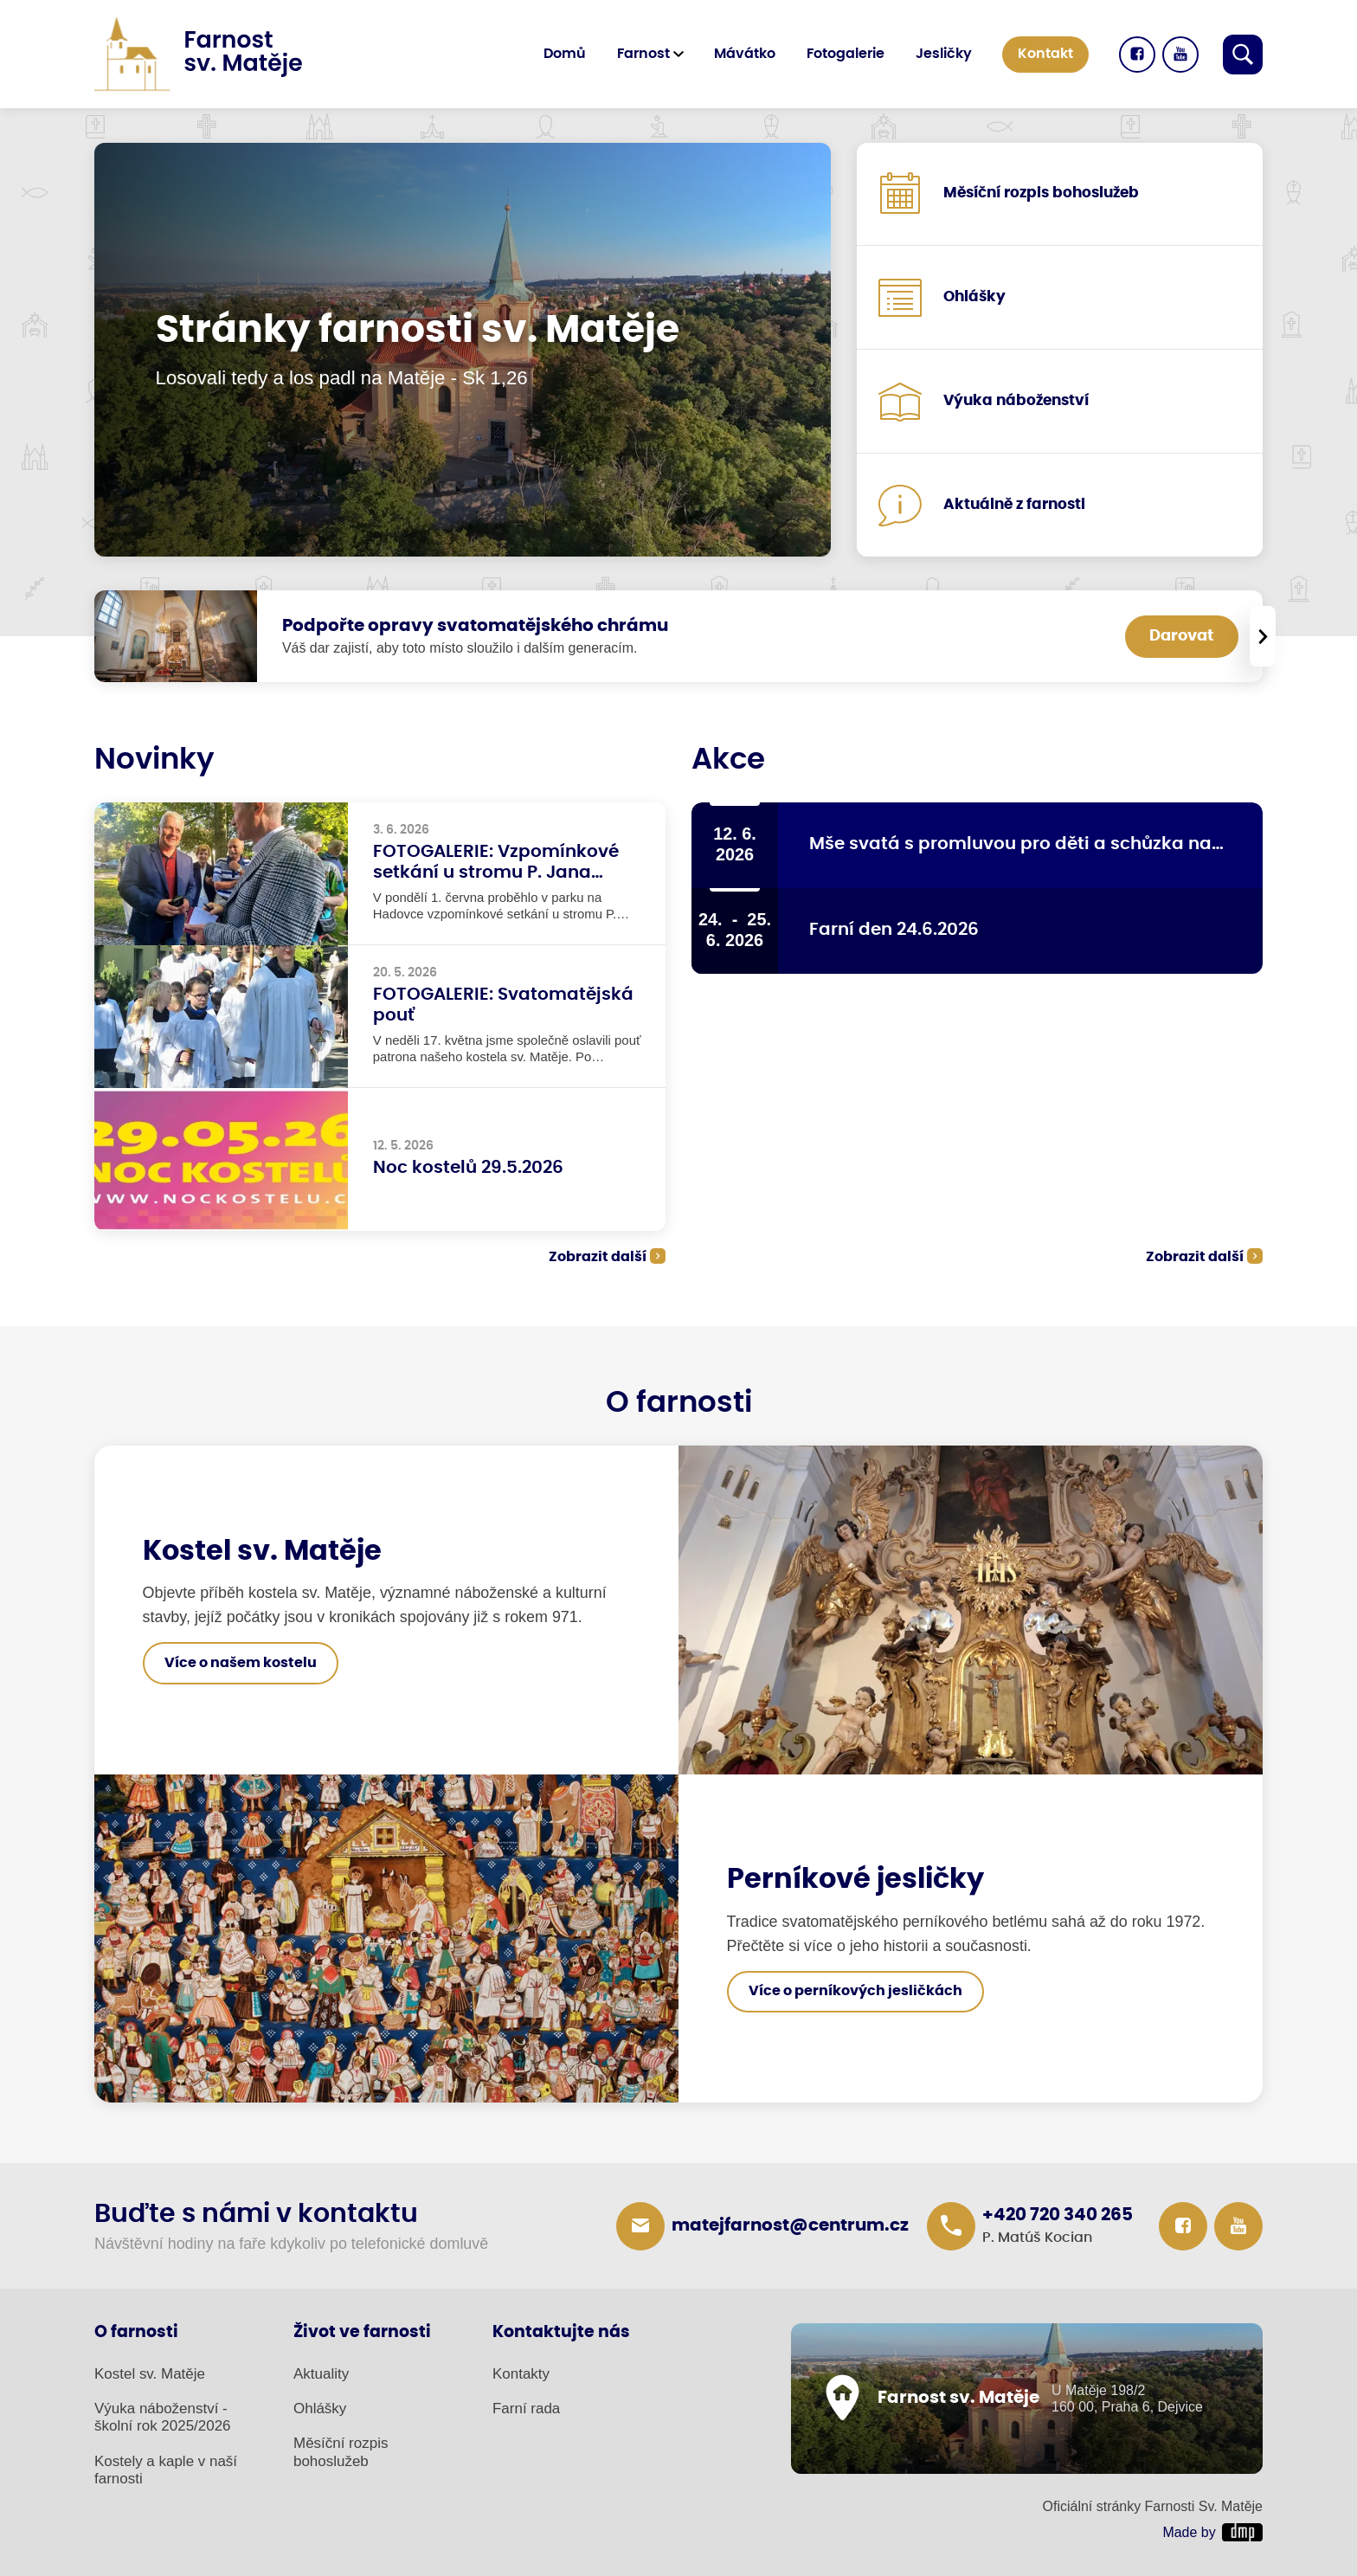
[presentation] (1263, 636)
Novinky (154, 760)
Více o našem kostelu (240, 1663)
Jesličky (944, 54)
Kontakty (521, 2374)
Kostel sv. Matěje (149, 2374)
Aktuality (321, 2374)
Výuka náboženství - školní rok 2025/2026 (162, 2417)
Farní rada (526, 2408)
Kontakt (1045, 54)
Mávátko (744, 54)
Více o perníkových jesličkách (855, 1991)
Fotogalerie (845, 54)
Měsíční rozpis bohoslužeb (340, 2452)
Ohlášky (319, 2408)
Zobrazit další (597, 1257)
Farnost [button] (643, 54)
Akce (728, 760)
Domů (564, 54)
